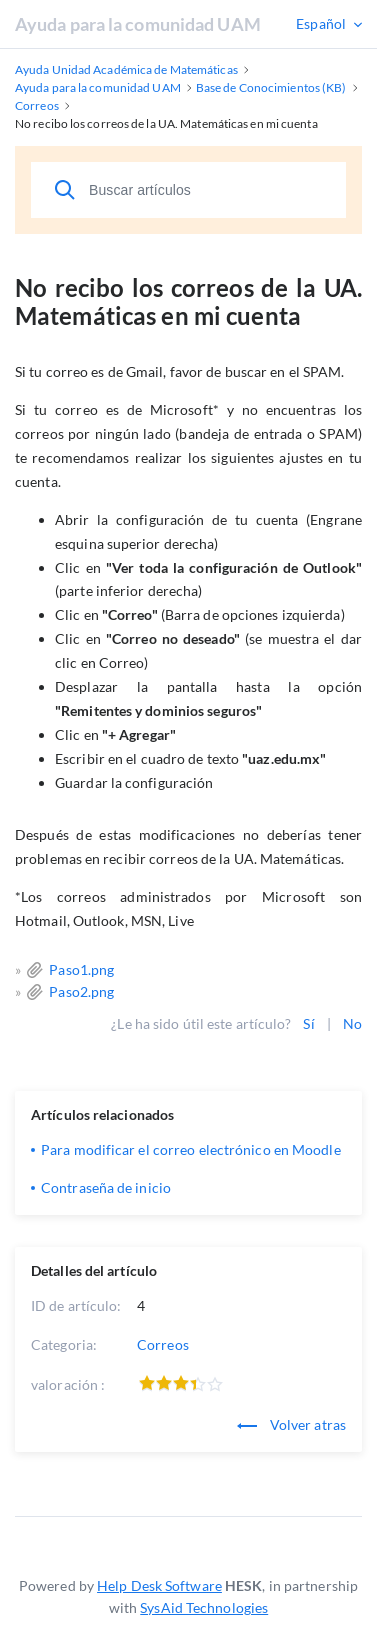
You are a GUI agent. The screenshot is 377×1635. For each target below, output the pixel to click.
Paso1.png (81, 969)
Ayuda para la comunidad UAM (138, 24)
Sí (308, 1023)
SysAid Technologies (204, 1607)
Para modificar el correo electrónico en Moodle (191, 1149)
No (352, 1023)
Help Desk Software (159, 1585)
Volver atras (291, 1424)
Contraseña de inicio (106, 1187)
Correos (163, 1344)
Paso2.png (81, 991)
